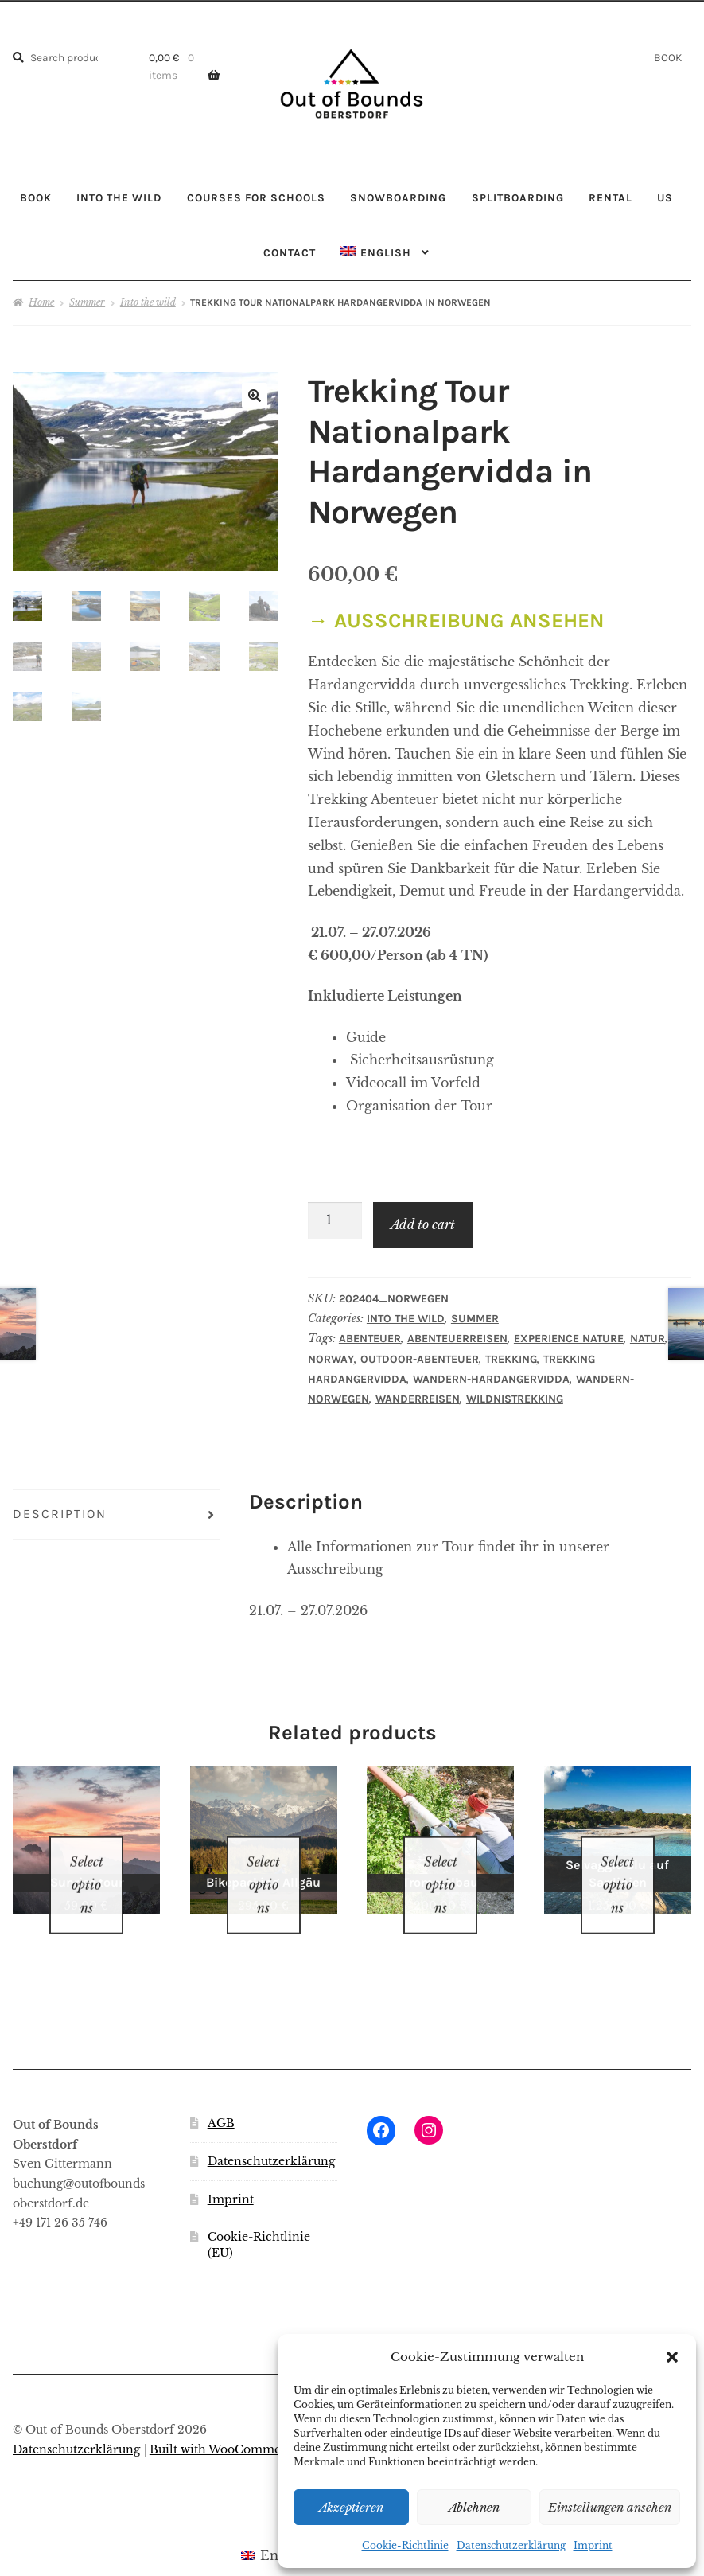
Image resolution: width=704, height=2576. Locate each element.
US (665, 197)
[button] (672, 2357)
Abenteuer (370, 1338)
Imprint (593, 2545)
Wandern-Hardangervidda (491, 1379)
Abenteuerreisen (457, 1338)
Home (41, 302)
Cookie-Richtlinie (405, 2545)
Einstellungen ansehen (609, 2507)
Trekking (511, 1359)
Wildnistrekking (514, 1399)
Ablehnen (474, 2507)
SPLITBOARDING (518, 197)
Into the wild (148, 302)
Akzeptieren (351, 2507)
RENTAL (610, 197)
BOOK (668, 57)
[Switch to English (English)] (275, 2534)
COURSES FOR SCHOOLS (256, 197)
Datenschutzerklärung (511, 2545)
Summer (87, 302)
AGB (221, 2103)
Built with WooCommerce (224, 2429)
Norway (331, 1359)
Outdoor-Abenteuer (419, 1359)
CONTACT (289, 252)
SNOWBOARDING (398, 197)
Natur (647, 1338)
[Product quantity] (335, 1220)
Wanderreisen (417, 1399)
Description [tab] (60, 1513)
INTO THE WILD (118, 197)
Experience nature (569, 1338)
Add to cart (423, 1224)
